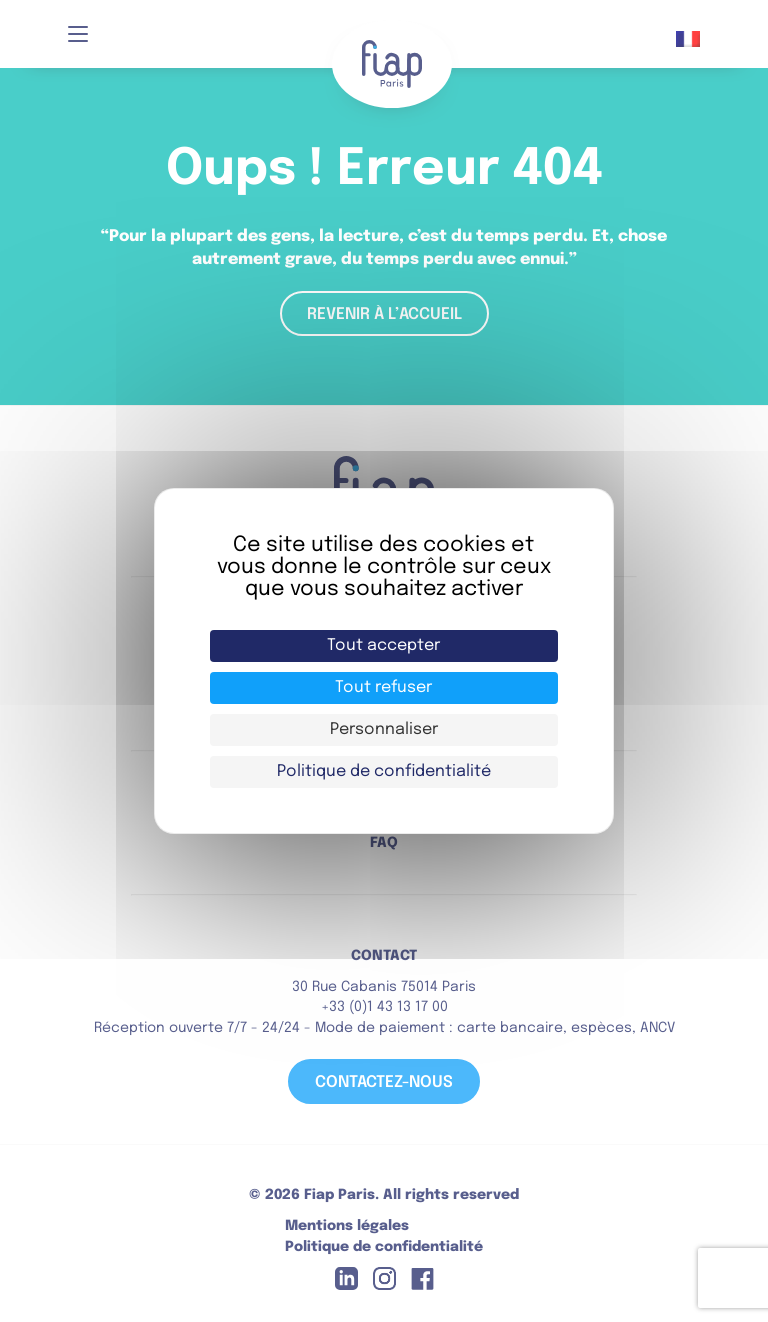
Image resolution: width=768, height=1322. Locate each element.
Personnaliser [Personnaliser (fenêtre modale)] (384, 729)
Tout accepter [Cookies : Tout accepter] (383, 645)
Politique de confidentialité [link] (384, 771)
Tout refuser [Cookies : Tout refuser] (383, 687)
